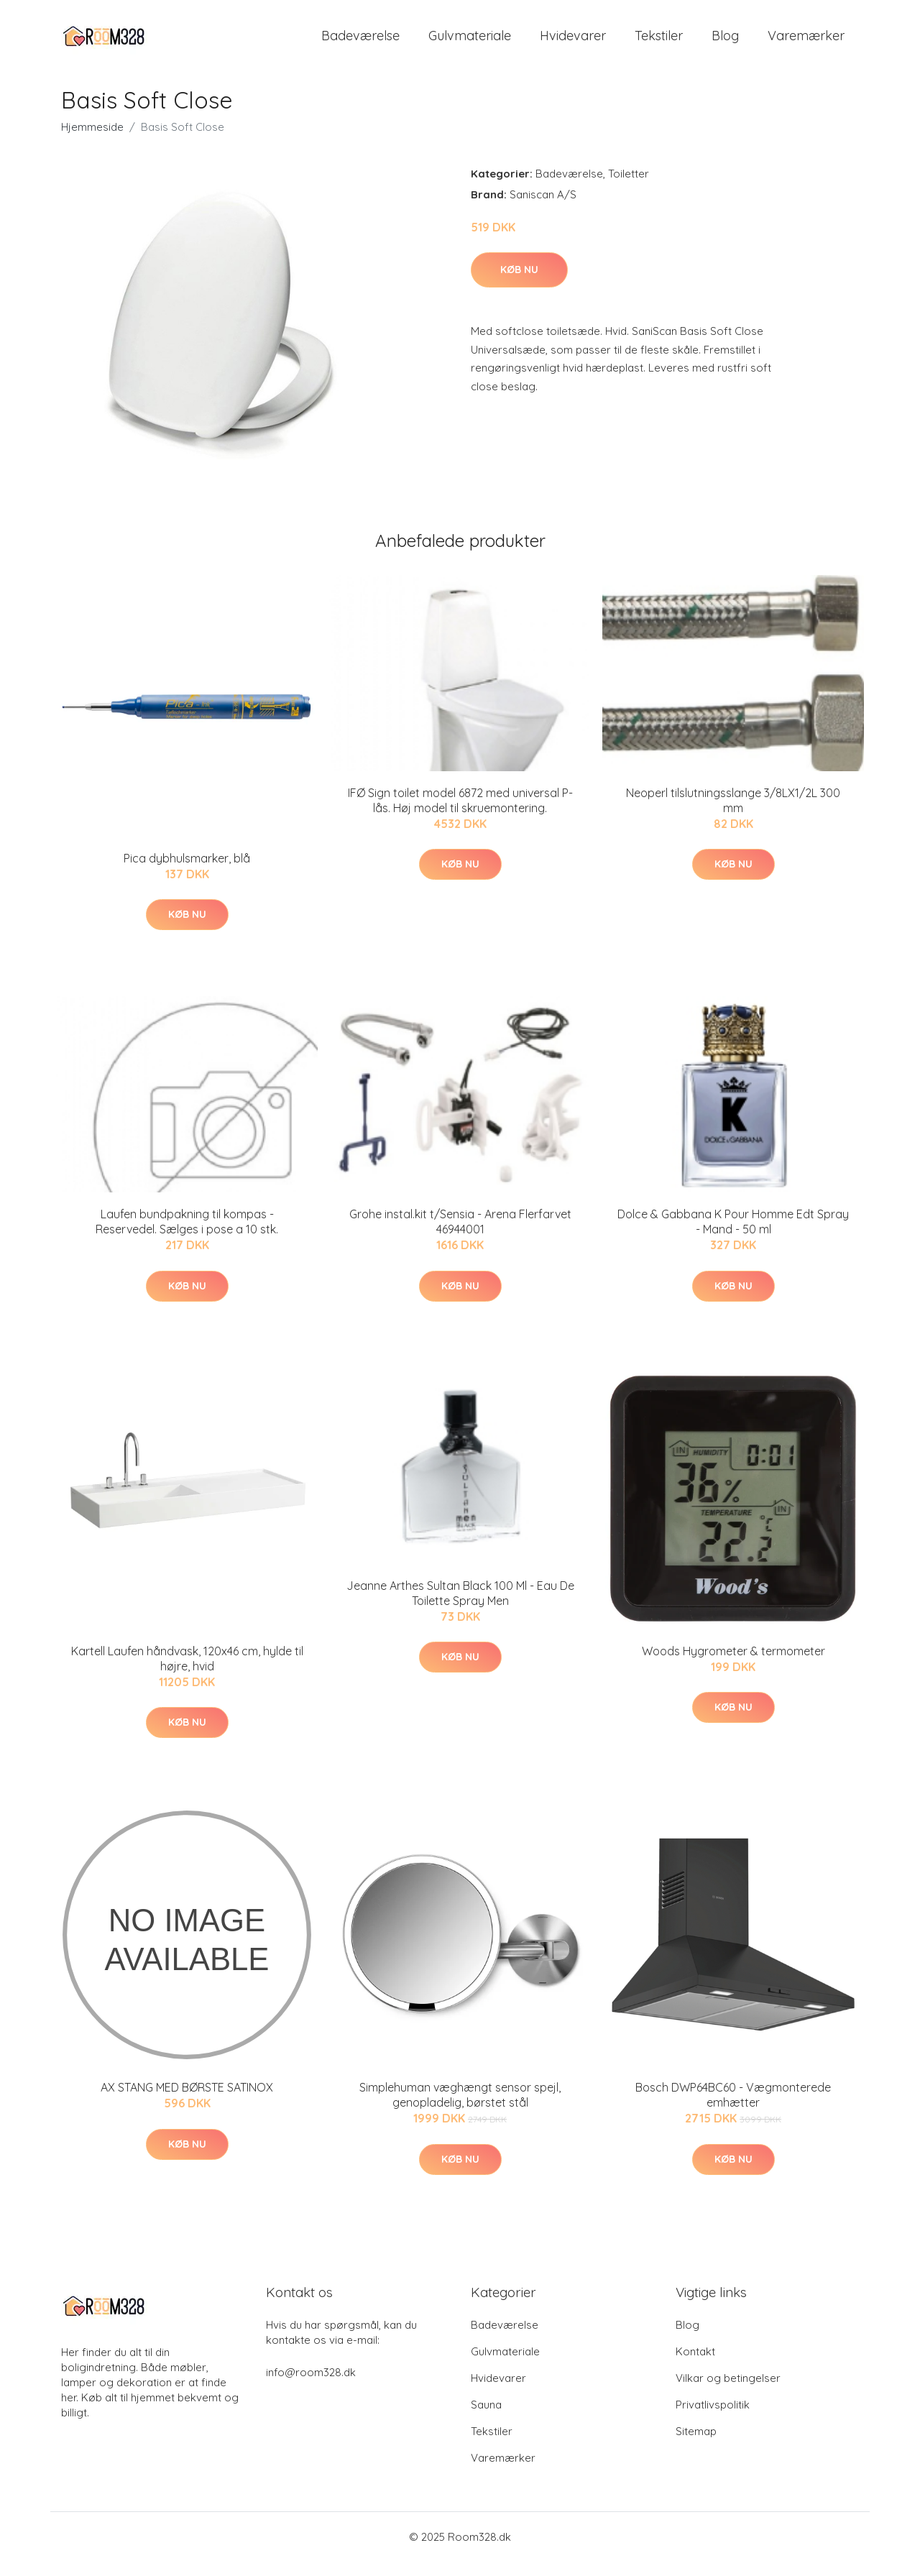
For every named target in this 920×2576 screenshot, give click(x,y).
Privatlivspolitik (713, 2419)
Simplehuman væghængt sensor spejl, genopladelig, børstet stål (460, 2109)
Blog (725, 42)
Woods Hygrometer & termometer (733, 1665)
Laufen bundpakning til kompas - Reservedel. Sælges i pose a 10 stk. (187, 1236)
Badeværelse (360, 42)
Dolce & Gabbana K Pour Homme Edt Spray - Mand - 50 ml (733, 1236)
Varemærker (806, 42)
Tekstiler (659, 42)
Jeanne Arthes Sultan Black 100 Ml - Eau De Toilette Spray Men (460, 1607)
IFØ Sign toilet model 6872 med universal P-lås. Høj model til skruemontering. (460, 814)
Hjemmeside (92, 141)
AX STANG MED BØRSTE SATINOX (187, 2101)
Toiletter (628, 188)
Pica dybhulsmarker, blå (187, 872)
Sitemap (696, 2445)
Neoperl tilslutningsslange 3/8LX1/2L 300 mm (733, 814)
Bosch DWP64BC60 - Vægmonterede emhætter (733, 2109)
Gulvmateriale (469, 42)
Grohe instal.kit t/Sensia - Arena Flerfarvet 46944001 (460, 1236)
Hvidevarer (573, 42)
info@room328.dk (311, 2386)
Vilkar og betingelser (728, 2392)
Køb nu (519, 283)
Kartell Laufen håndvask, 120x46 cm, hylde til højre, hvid (187, 1673)
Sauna (486, 2419)
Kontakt (695, 2366)
